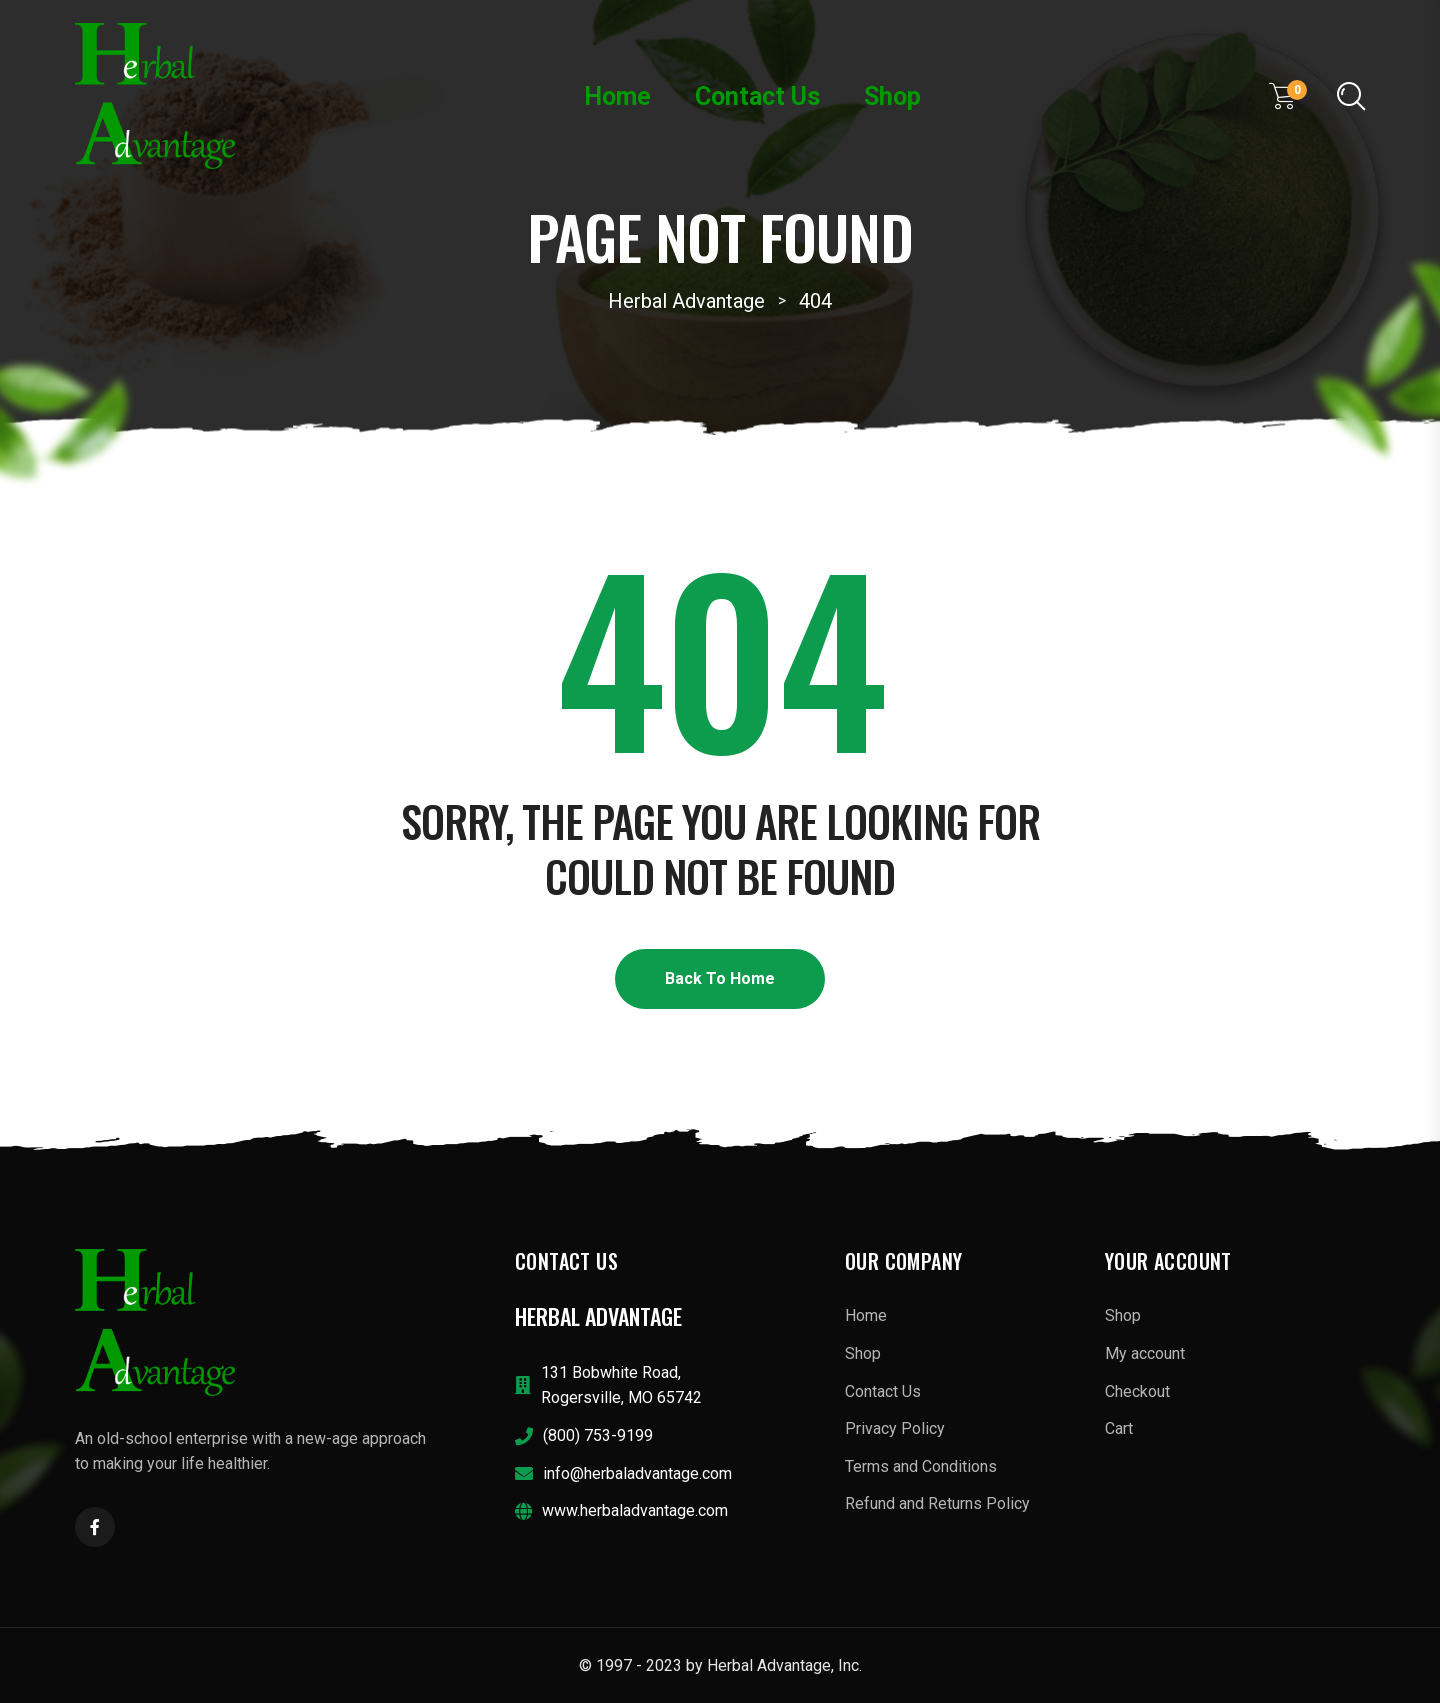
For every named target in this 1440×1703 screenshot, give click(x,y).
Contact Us (757, 96)
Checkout (1137, 1391)
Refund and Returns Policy (937, 1503)
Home (617, 96)
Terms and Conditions (921, 1466)
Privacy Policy (895, 1428)
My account (1145, 1353)
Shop (892, 96)
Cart (1119, 1428)
